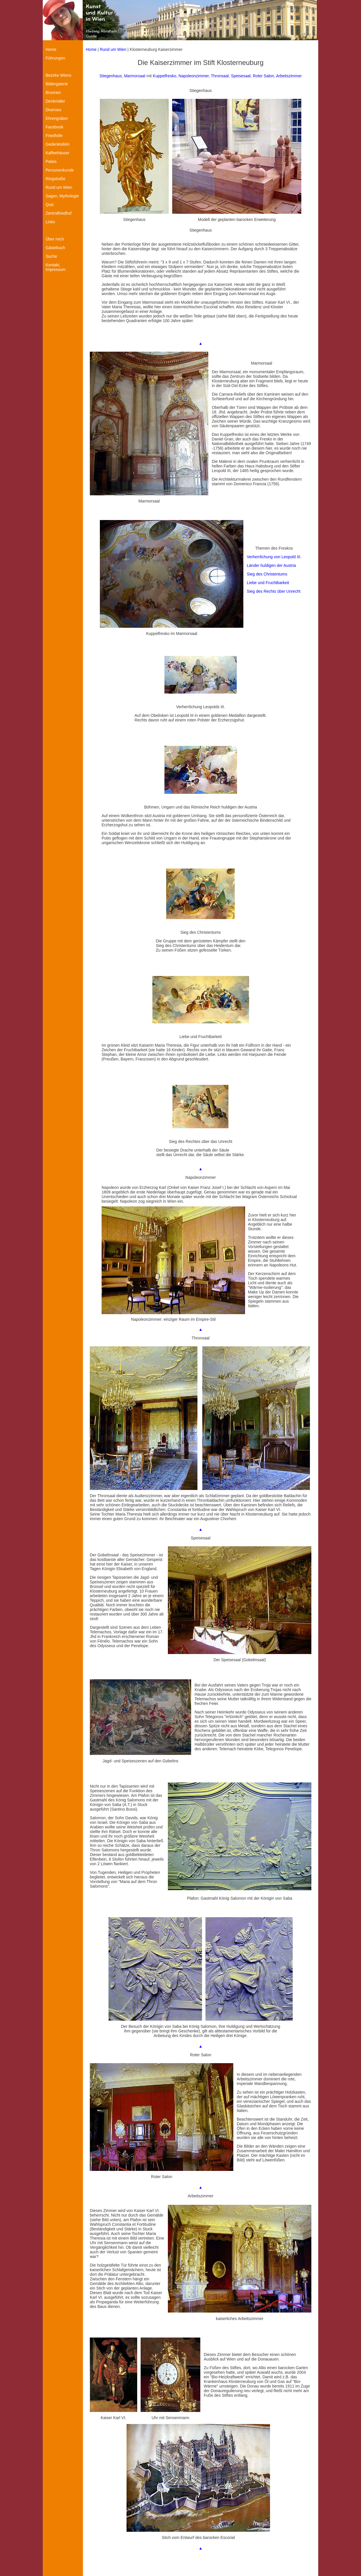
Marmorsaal (134, 76)
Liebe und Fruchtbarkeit (268, 582)
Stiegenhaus (111, 76)
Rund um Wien (113, 49)
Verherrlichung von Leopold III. (274, 557)
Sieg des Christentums (267, 574)
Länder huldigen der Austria (271, 565)
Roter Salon (263, 76)
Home (91, 49)
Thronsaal (220, 76)
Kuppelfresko (164, 76)
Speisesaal (241, 76)
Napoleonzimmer (193, 76)
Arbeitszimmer (289, 76)
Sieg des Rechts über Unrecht (273, 591)
